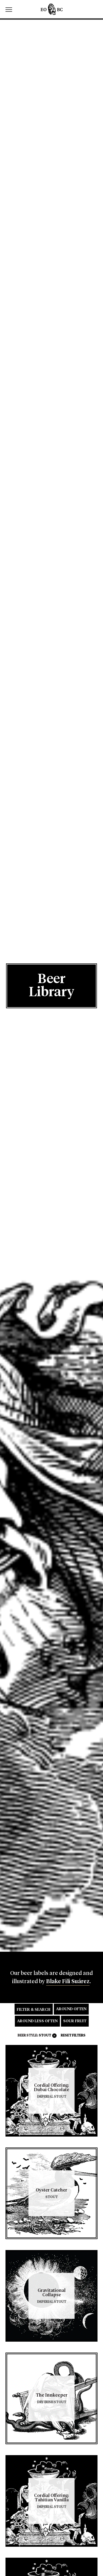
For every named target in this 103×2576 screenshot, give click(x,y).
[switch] (10, 9)
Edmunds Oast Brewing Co (52, 9)
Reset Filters (73, 2035)
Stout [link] (45, 2035)
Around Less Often (37, 2021)
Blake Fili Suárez (68, 1981)
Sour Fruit (75, 2021)
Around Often (71, 2009)
